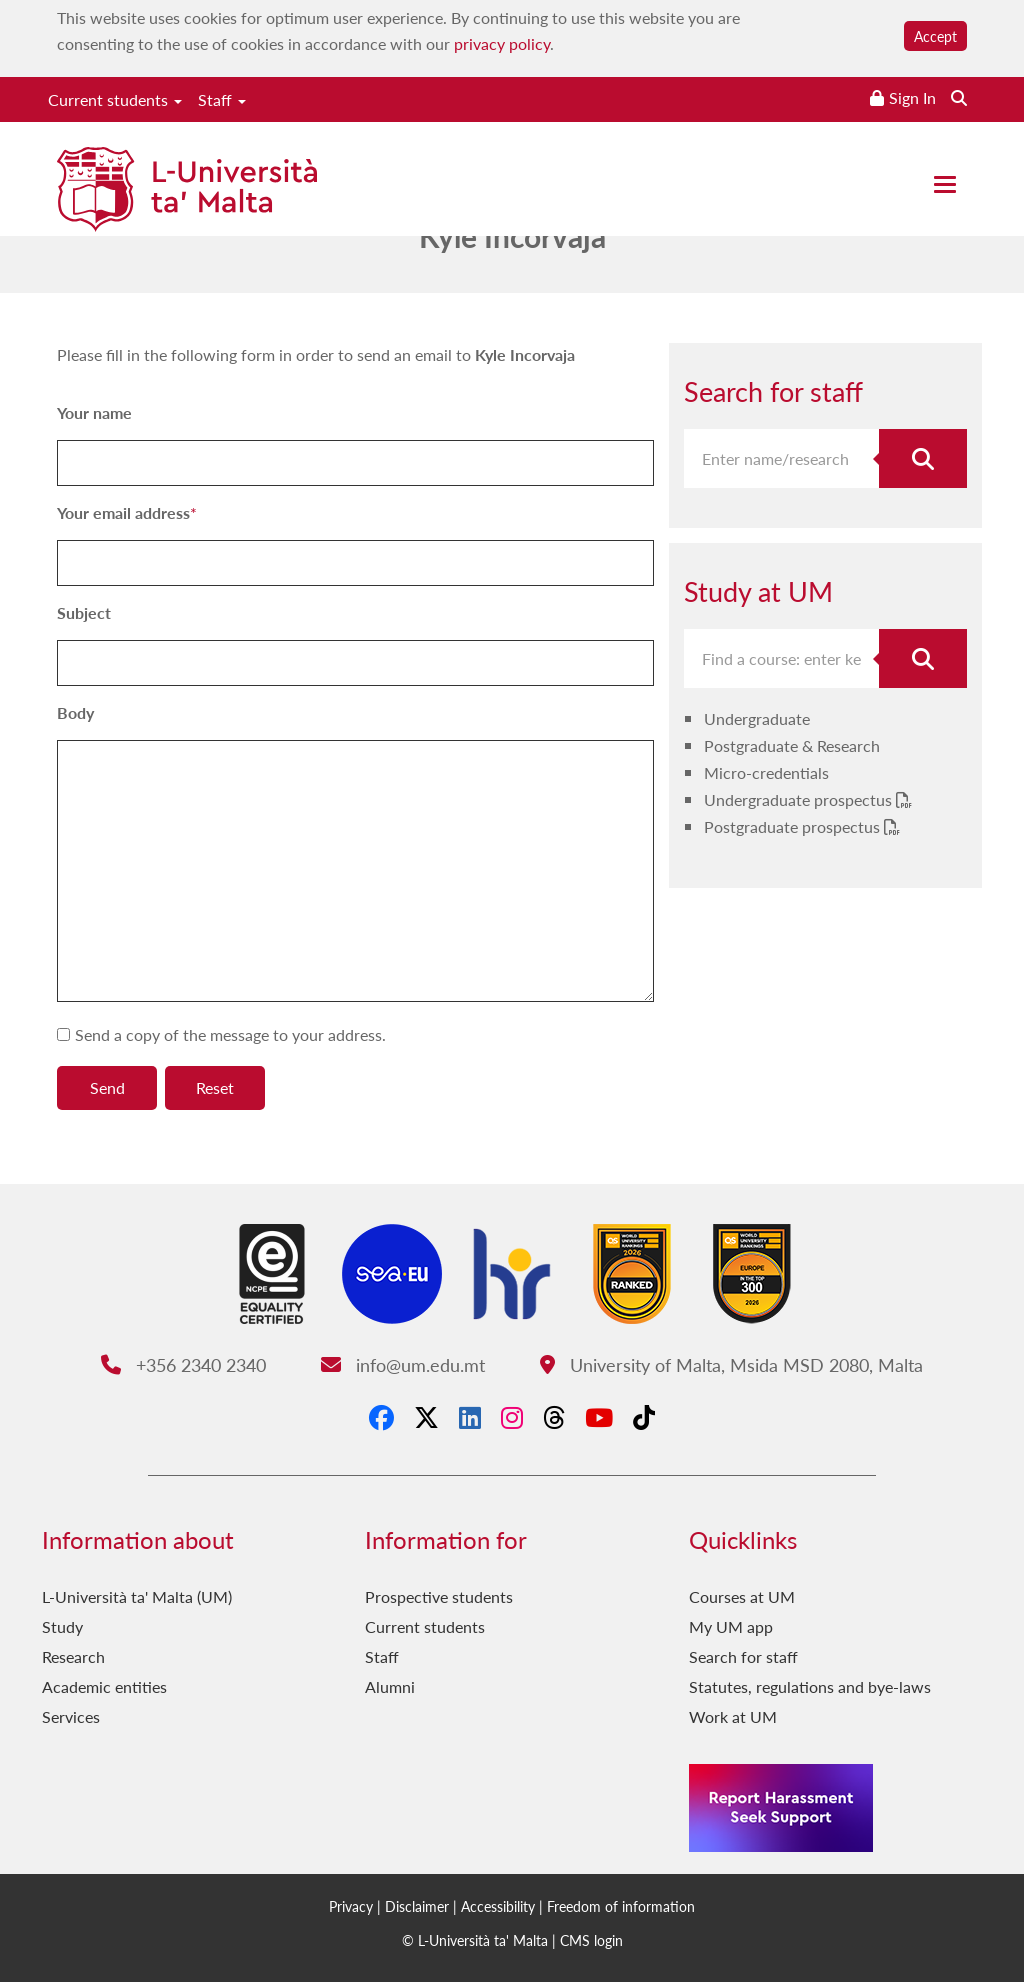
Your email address (123, 512)
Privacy (351, 1906)
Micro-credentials (766, 772)
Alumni (390, 1686)
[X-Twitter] (426, 1417)
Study (62, 1626)
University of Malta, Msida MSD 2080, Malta (731, 1364)
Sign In (912, 97)
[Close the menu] (945, 184)
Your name (94, 412)
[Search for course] (923, 658)
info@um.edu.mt (403, 1364)
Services (71, 1716)
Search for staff (743, 1656)
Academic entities (104, 1686)
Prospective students (439, 1596)
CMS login (591, 1940)
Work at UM (733, 1716)
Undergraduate (757, 718)
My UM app (731, 1626)
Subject (84, 612)
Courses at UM (742, 1596)
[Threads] (554, 1417)
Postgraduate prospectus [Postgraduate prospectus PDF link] (794, 826)
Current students (115, 99)
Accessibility (498, 1906)
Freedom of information (621, 1906)
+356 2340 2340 (183, 1364)
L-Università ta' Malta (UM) (137, 1596)
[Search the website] (959, 97)
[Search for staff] (923, 458)
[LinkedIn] (470, 1417)
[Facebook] (381, 1417)
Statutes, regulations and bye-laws (810, 1686)
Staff (222, 99)
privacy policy (502, 43)
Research (73, 1656)
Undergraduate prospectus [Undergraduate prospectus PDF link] (800, 799)
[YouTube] (599, 1417)
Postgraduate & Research (792, 745)
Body (75, 712)
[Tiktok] (644, 1417)
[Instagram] (512, 1417)
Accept (935, 36)
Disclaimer (417, 1906)
